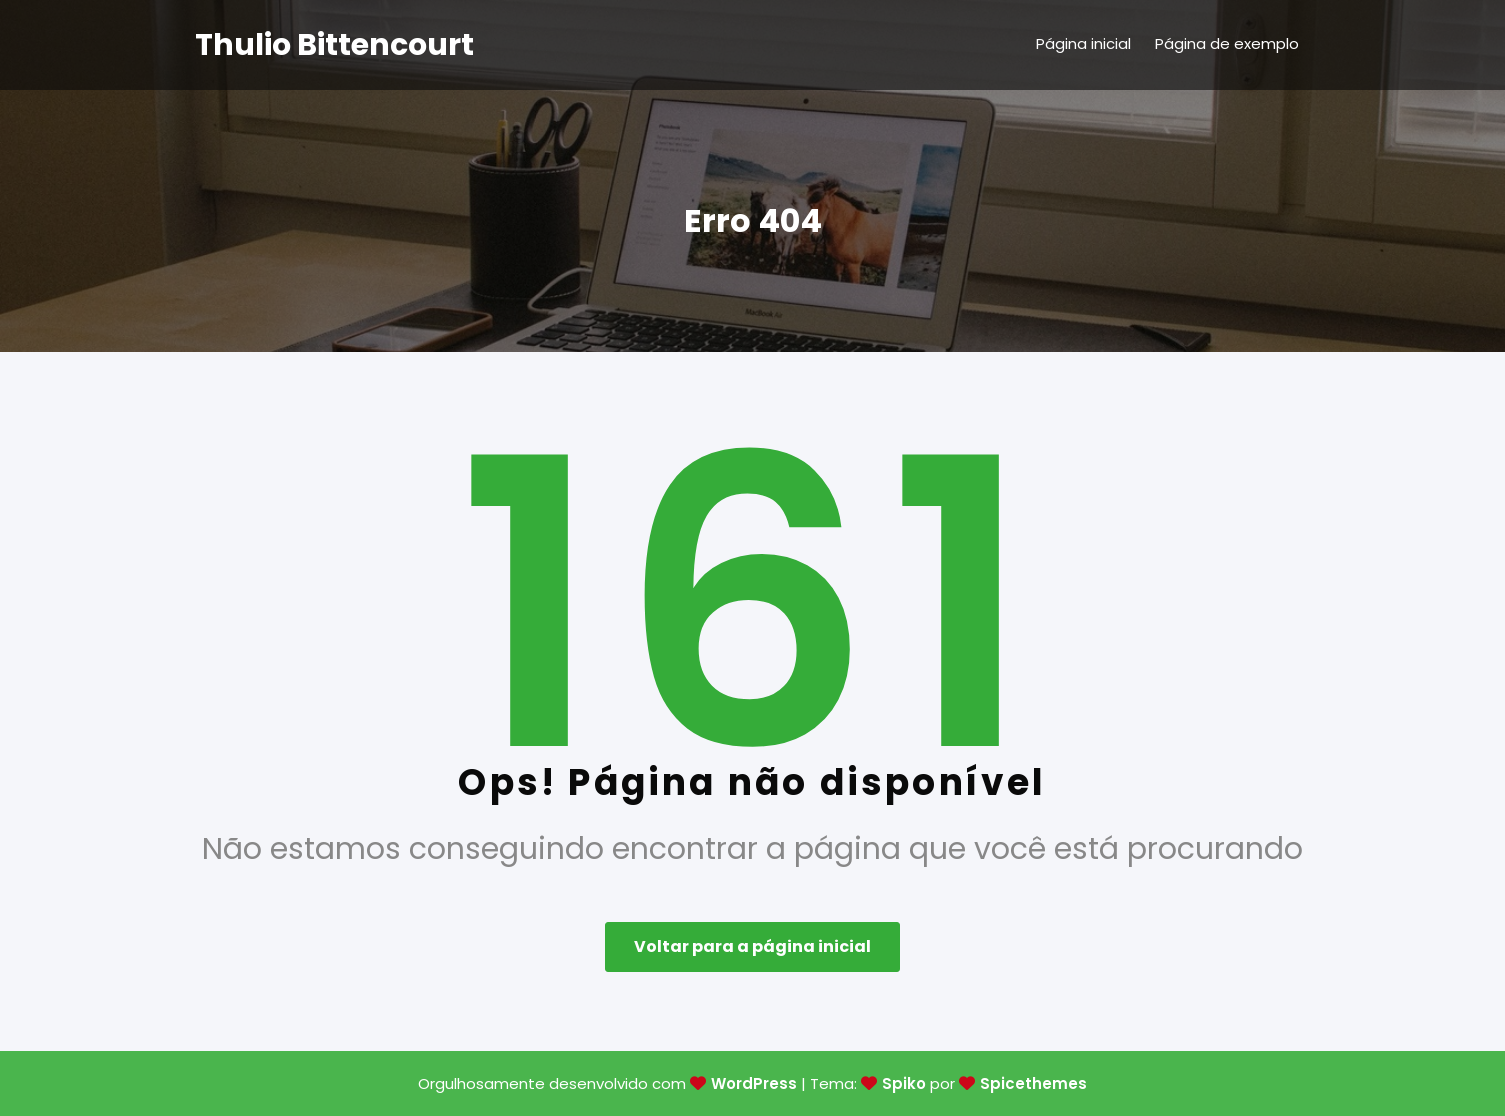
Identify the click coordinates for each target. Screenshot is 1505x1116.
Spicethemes (1033, 1083)
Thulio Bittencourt (334, 45)
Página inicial (1083, 43)
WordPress (754, 1083)
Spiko (904, 1083)
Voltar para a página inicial (752, 946)
